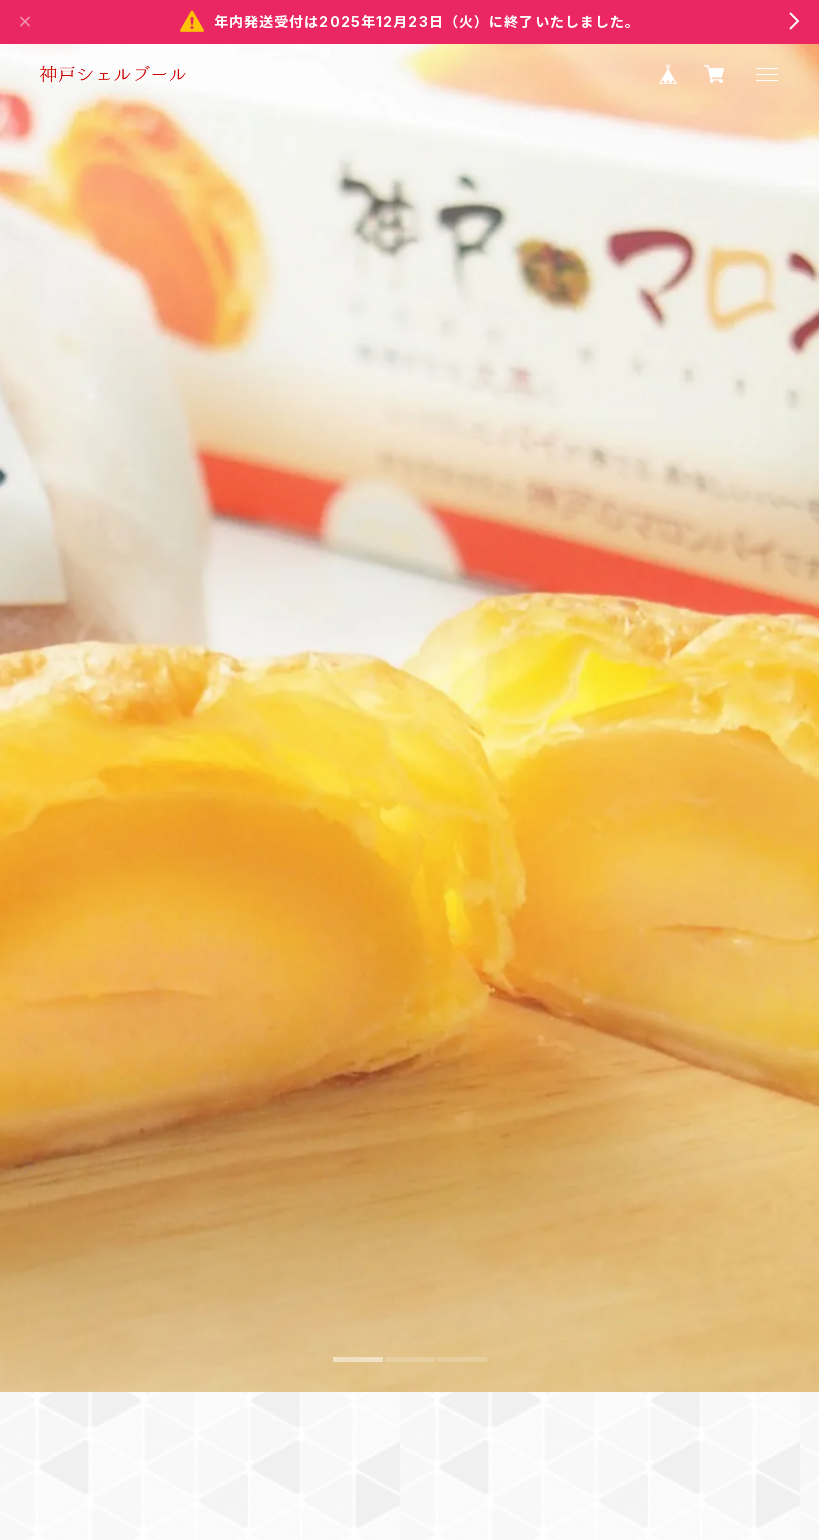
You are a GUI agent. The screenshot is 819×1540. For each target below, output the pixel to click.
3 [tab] (462, 1491)
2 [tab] (410, 1491)
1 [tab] (358, 1491)
